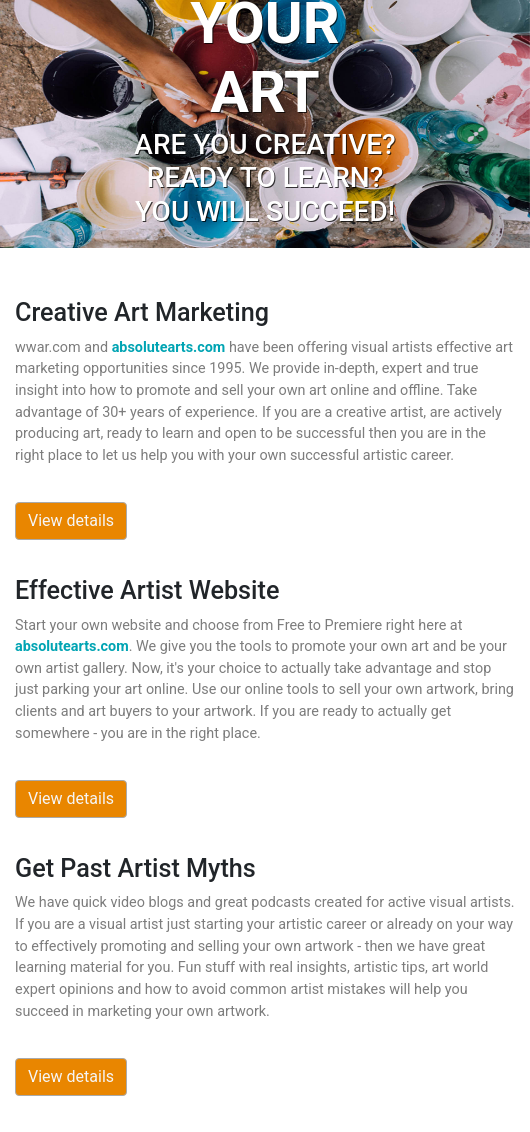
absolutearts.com (169, 347)
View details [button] (71, 520)
